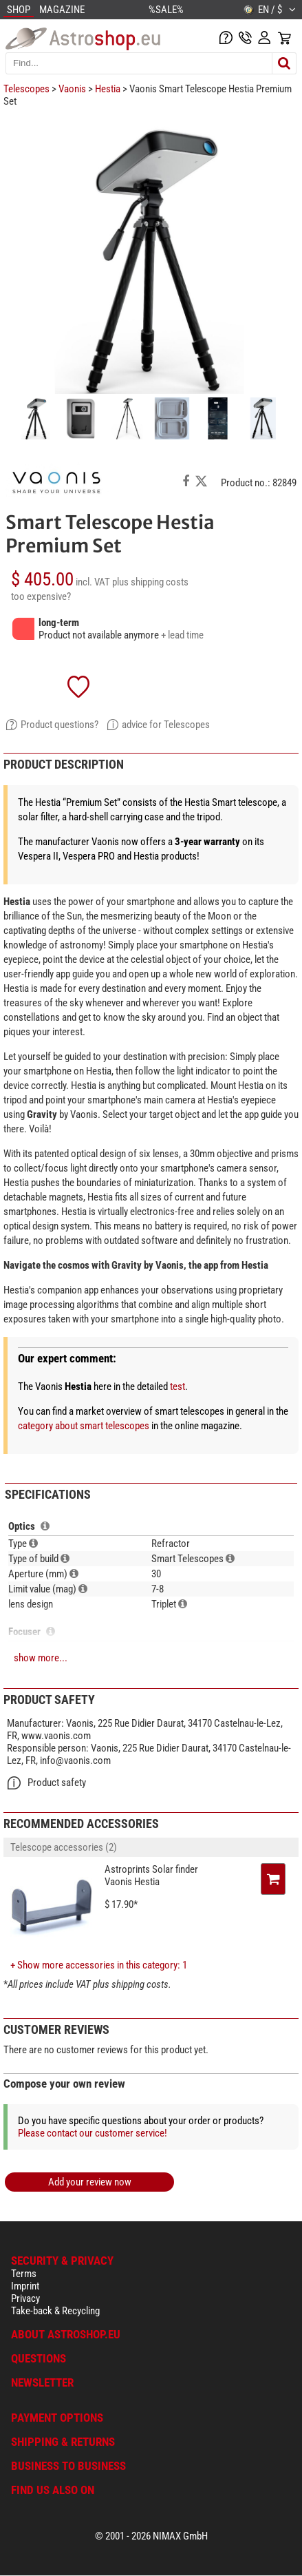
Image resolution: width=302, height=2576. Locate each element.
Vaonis (72, 89)
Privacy (25, 2298)
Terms (23, 2273)
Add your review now (89, 2182)
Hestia (107, 89)
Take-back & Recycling (55, 2311)
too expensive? (41, 596)
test (177, 1386)
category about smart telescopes (83, 1426)
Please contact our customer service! (92, 2133)
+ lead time (182, 635)
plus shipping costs (150, 582)
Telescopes (26, 89)
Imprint (25, 2286)
